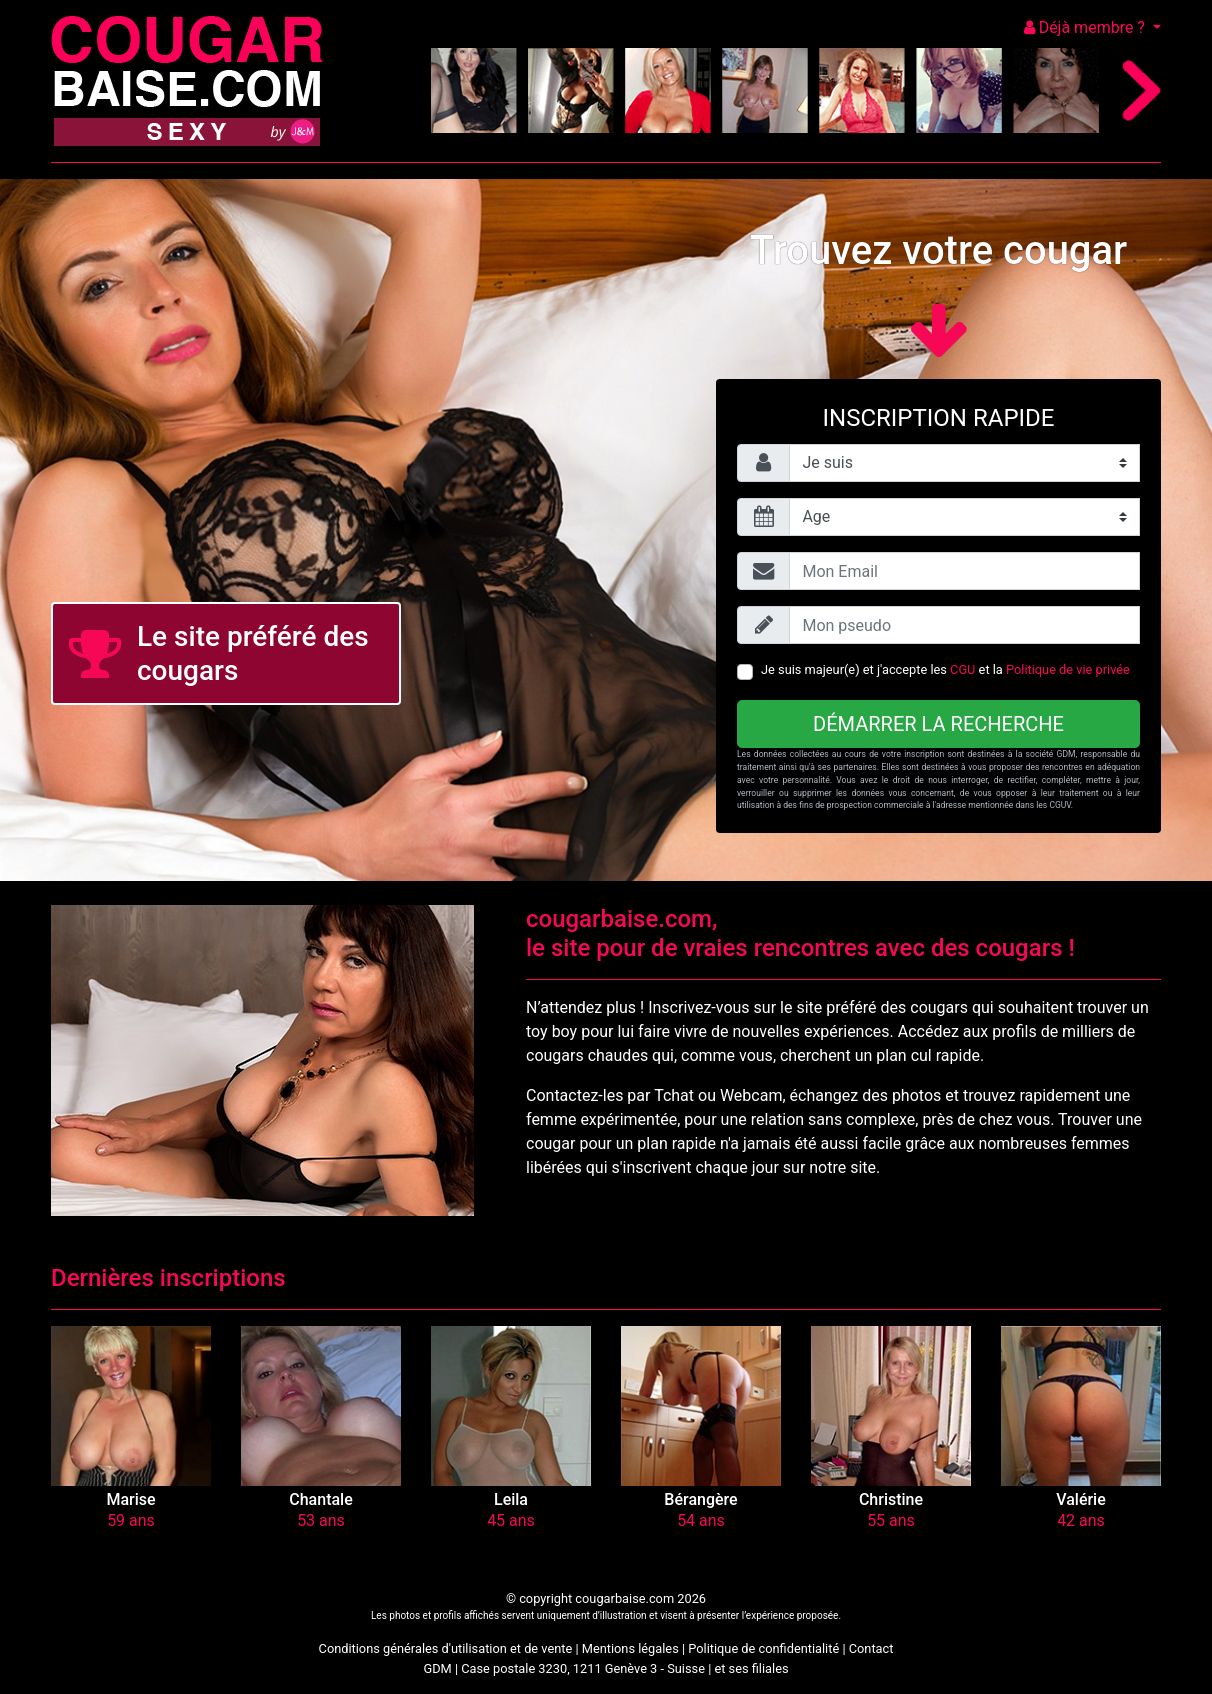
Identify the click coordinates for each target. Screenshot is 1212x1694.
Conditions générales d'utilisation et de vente (446, 1648)
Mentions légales (630, 1648)
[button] (131, 1406)
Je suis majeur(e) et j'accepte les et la (945, 669)
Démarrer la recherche (938, 724)
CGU (962, 669)
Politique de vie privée (1068, 669)
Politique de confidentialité (763, 1648)
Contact (871, 1648)
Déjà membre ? (1086, 27)
